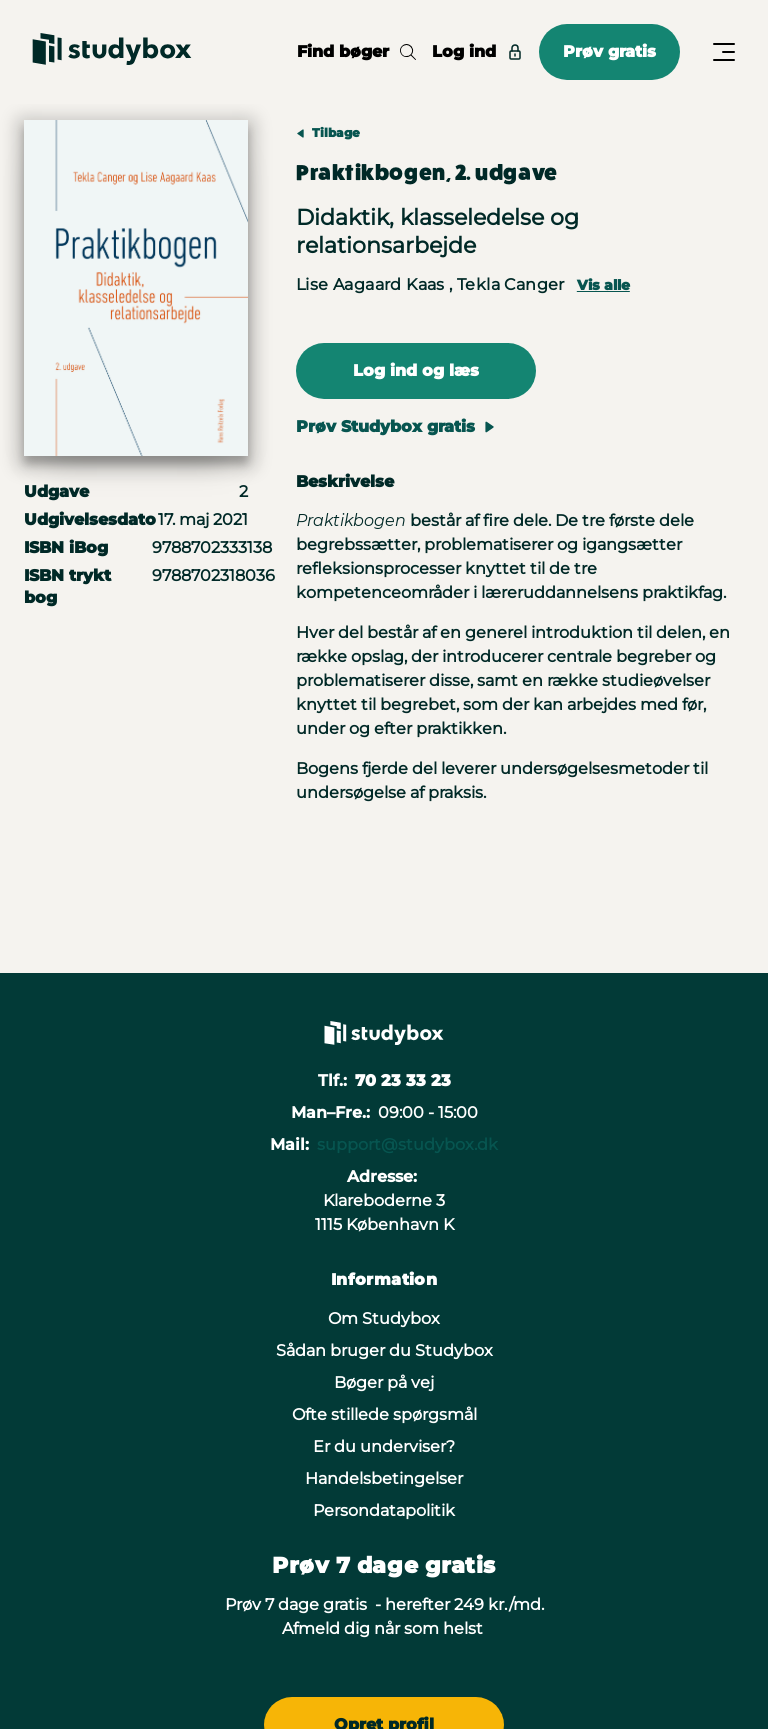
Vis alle (603, 285)
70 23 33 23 (403, 1080)
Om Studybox (384, 1318)
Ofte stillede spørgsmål (384, 1414)
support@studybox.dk (407, 1144)
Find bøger (356, 51)
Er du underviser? (384, 1446)
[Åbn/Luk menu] (724, 52)
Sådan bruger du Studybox (384, 1350)
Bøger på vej (384, 1382)
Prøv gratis (609, 51)
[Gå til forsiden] (112, 52)
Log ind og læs (416, 370)
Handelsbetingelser (384, 1478)
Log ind (477, 51)
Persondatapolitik (384, 1510)
